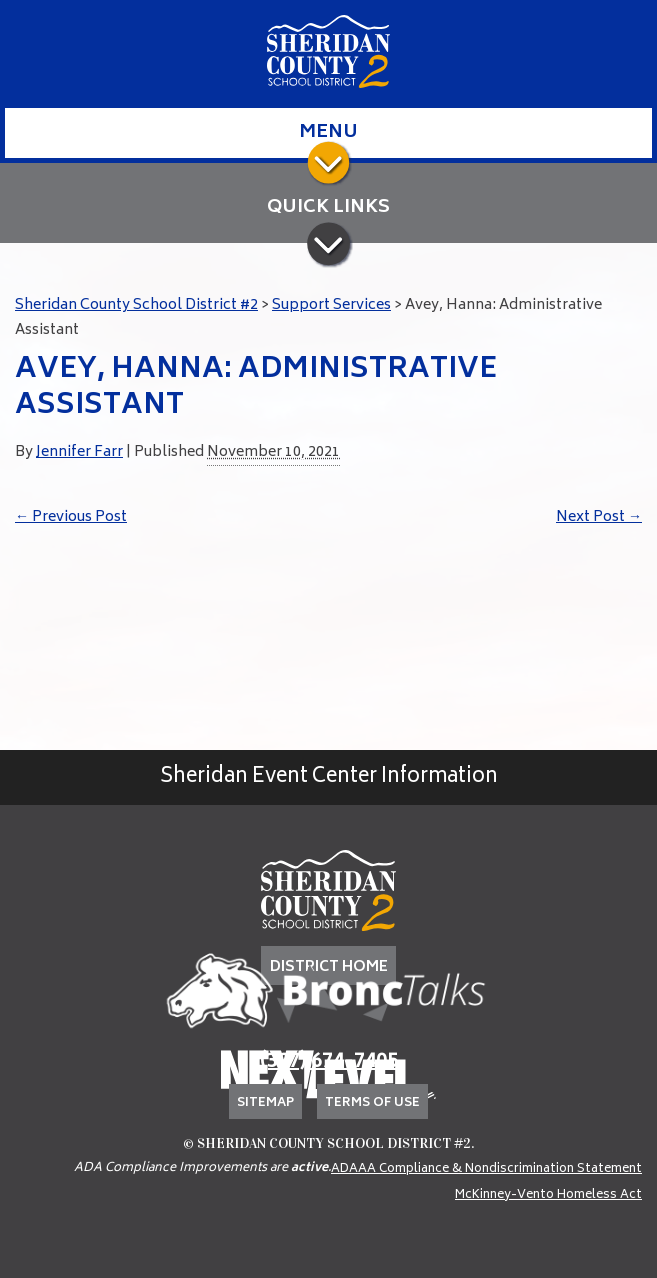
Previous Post (71, 517)
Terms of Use (372, 1103)
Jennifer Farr (79, 452)
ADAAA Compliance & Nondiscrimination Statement (486, 1169)
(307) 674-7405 (329, 1062)
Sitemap (265, 1103)
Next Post (599, 517)
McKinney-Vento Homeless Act (548, 1195)
